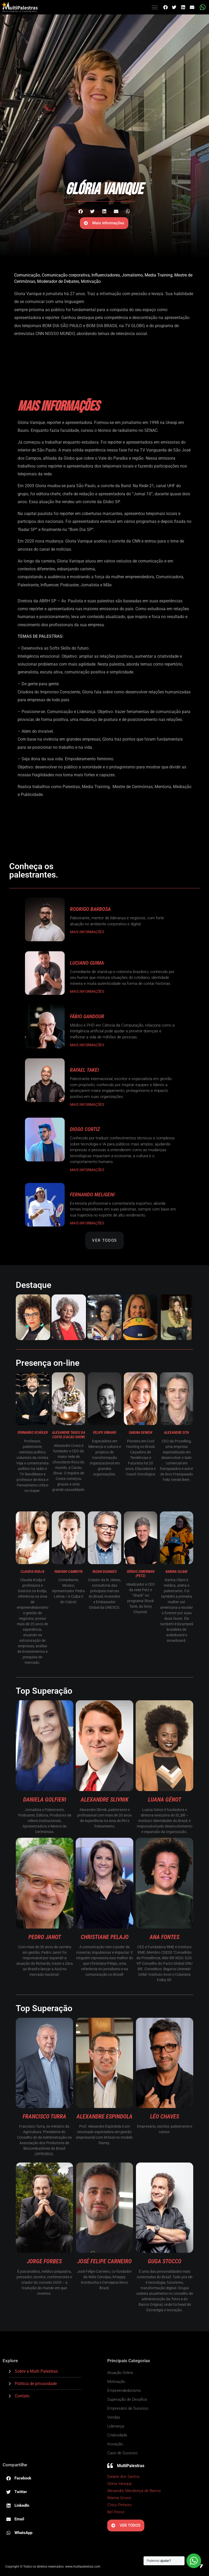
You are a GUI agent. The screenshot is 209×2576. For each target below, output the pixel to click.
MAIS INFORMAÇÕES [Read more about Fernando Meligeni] (87, 1223)
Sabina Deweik (140, 1432)
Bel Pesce (115, 2512)
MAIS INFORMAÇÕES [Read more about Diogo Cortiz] (87, 1170)
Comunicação (27, 275)
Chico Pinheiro (119, 2505)
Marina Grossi (119, 2497)
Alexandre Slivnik (105, 1799)
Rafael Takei (84, 1070)
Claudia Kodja (32, 1571)
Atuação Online (120, 2372)
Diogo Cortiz (85, 1129)
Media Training (158, 275)
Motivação (91, 281)
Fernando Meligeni (92, 1194)
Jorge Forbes (44, 2261)
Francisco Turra (44, 2116)
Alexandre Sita (176, 1432)
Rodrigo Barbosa (90, 909)
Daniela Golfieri (44, 1799)
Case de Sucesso (122, 2453)
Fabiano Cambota (68, 1571)
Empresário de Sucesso (127, 2408)
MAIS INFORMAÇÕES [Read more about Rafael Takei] (87, 1104)
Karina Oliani (176, 1571)
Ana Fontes (164, 1937)
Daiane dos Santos (123, 2476)
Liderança (115, 2426)
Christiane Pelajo (105, 1937)
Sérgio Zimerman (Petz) (140, 1573)
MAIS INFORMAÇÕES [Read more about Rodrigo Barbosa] (87, 932)
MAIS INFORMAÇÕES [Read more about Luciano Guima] (87, 991)
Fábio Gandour (87, 1016)
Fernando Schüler (33, 1432)
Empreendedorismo (124, 2390)
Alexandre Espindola (104, 2116)
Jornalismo (132, 275)
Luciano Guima (87, 963)
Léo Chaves (164, 2116)
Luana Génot (164, 1799)
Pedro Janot (44, 1937)
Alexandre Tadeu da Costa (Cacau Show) (68, 1434)
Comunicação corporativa (66, 275)
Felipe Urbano (104, 1432)
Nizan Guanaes (105, 1571)
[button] (155, 7)
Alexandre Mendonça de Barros (134, 2490)
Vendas (113, 2417)
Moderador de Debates (58, 281)
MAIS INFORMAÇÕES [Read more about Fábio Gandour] (87, 1045)
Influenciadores (105, 275)
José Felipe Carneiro (104, 2261)
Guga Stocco (164, 2261)
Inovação (115, 2444)
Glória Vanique (119, 2483)
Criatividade (117, 2435)
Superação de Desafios (127, 2399)
